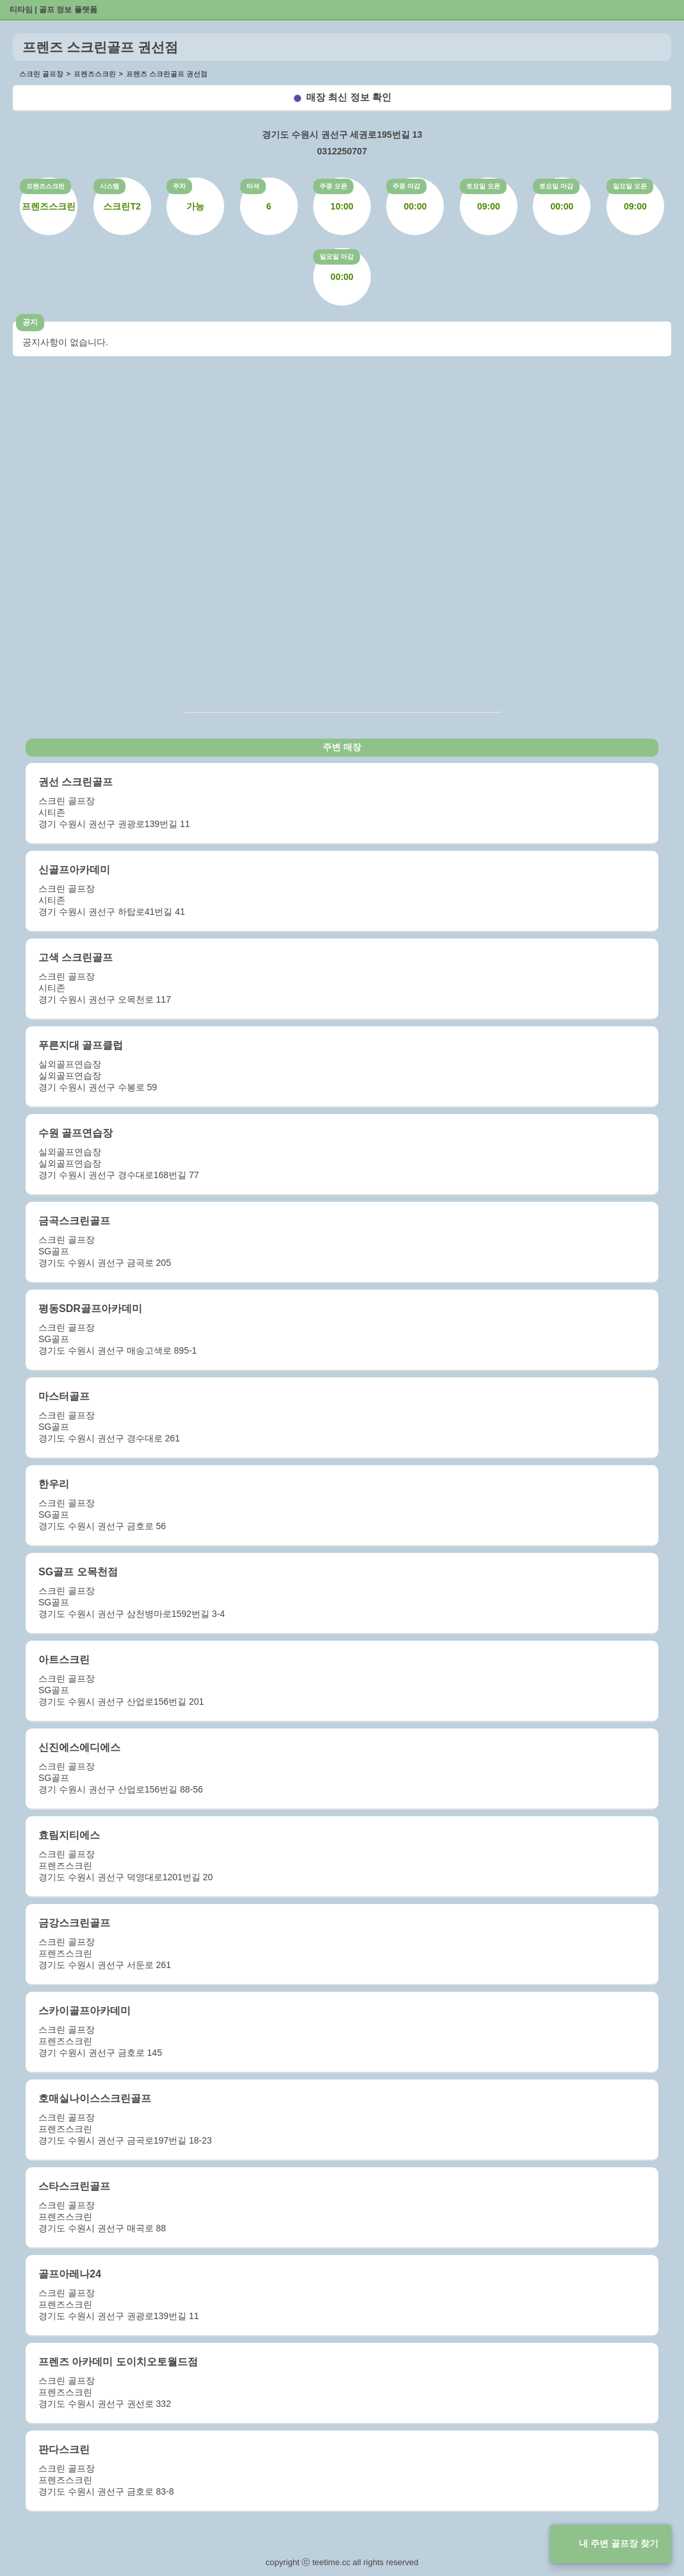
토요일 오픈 (483, 186)
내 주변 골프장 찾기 (618, 2543)
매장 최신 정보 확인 (348, 97)
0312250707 (342, 151)
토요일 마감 (556, 186)
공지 (30, 322)
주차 (179, 186)
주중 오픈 (333, 186)
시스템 (109, 186)
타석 (253, 186)
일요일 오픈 (630, 186)
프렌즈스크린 (45, 186)
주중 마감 (406, 186)
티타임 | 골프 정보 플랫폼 (53, 9)
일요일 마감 (337, 256)
